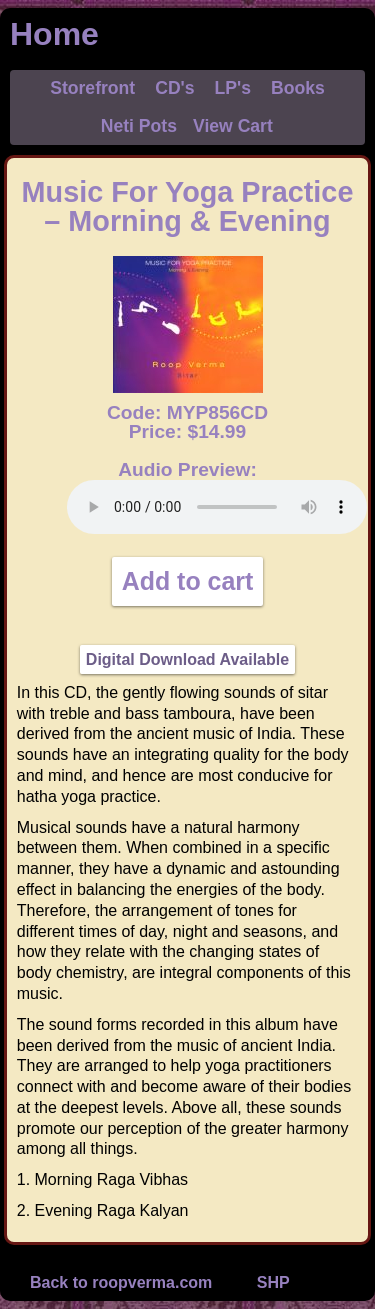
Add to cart (188, 581)
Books (298, 88)
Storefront (92, 88)
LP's (233, 88)
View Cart (233, 126)
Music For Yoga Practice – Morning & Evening (188, 206)
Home (54, 34)
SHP (273, 1282)
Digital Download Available (187, 659)
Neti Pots (139, 126)
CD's (174, 88)
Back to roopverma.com (121, 1282)
